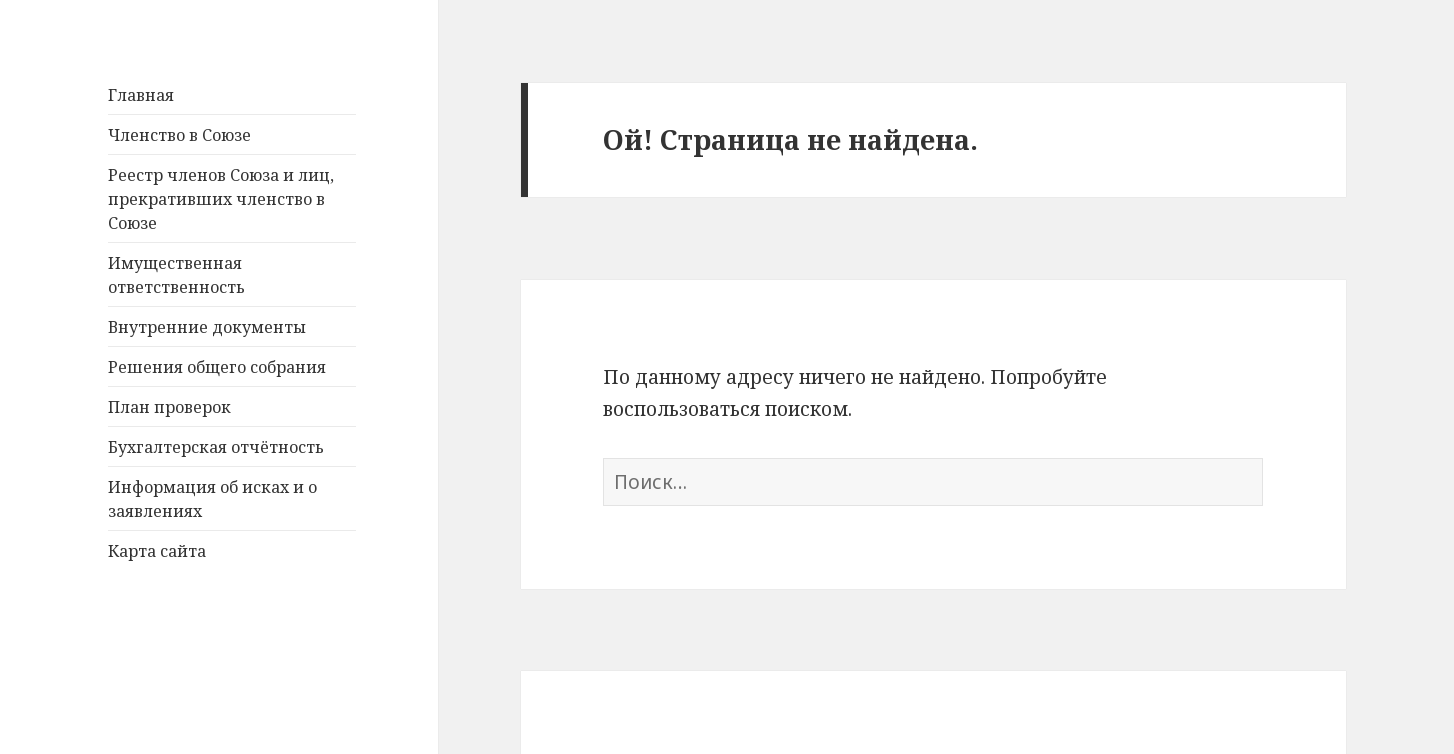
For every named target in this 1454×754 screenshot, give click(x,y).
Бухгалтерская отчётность (216, 447)
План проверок (169, 407)
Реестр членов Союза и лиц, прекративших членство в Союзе (221, 199)
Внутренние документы (207, 327)
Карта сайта (157, 551)
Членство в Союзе (179, 135)
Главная (141, 95)
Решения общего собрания (217, 367)
